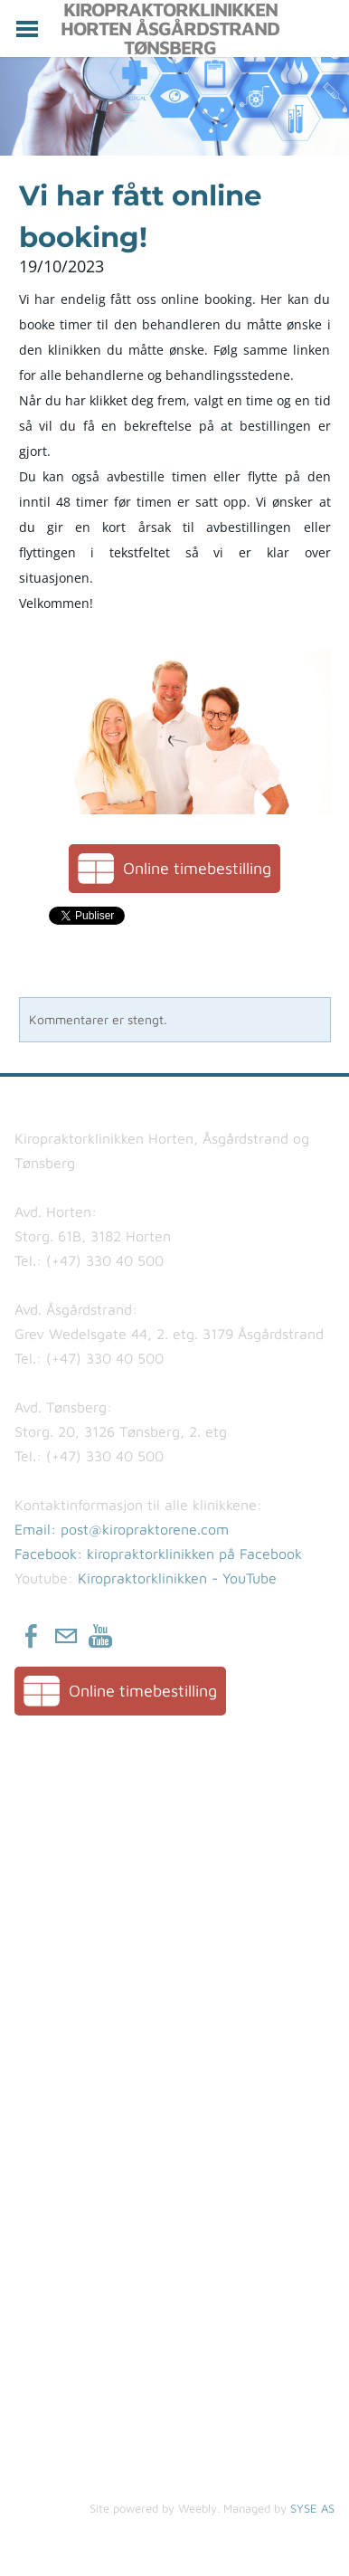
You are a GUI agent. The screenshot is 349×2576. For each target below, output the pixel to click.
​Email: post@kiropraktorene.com (121, 1529)
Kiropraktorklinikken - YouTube (177, 1578)
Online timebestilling (197, 868)
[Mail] (66, 1636)
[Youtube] (100, 1636)
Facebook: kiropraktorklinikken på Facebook (158, 1553)
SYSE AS (312, 2508)
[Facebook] (31, 1636)
